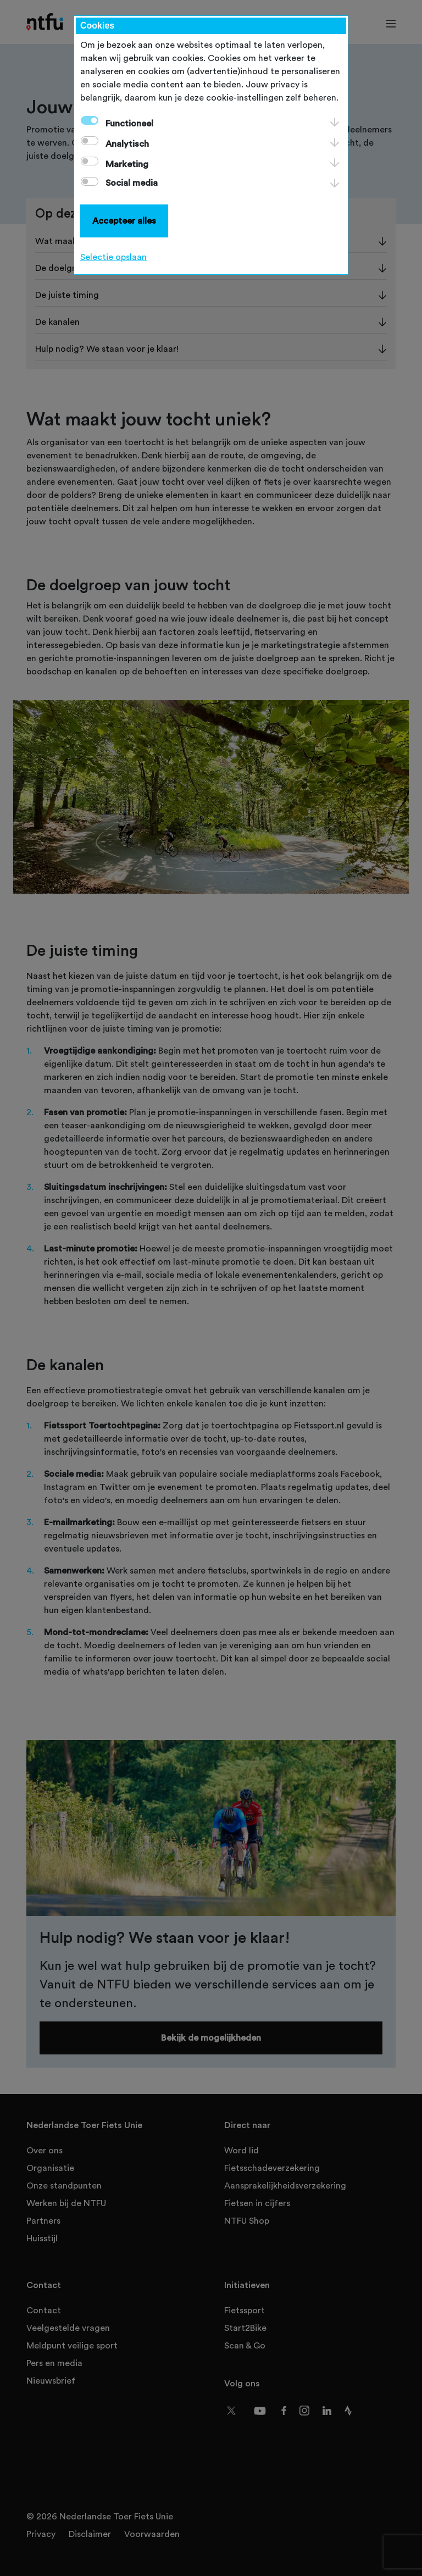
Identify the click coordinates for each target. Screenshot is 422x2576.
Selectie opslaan (113, 257)
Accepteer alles (124, 221)
